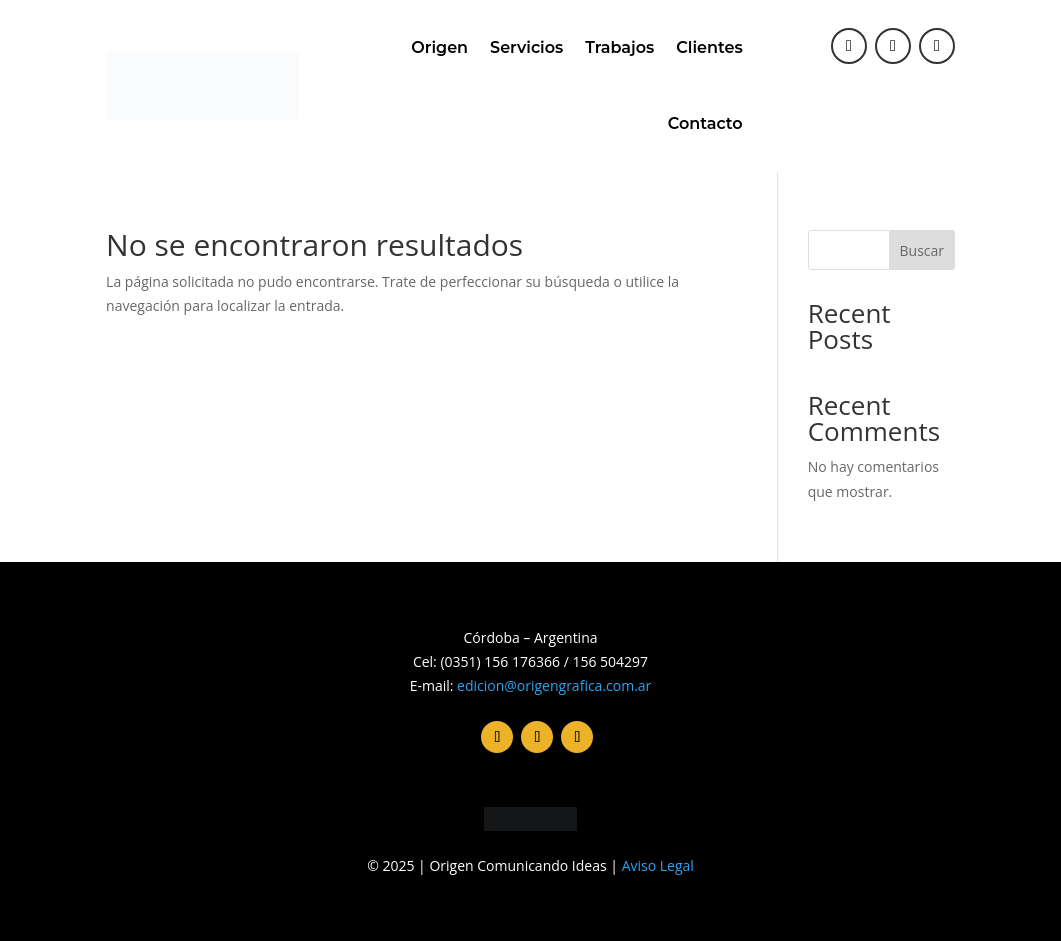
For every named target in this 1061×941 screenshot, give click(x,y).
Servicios (526, 47)
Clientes (709, 47)
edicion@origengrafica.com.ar (554, 685)
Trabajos (619, 47)
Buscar (922, 250)
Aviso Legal (658, 865)
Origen (439, 47)
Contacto (705, 123)
